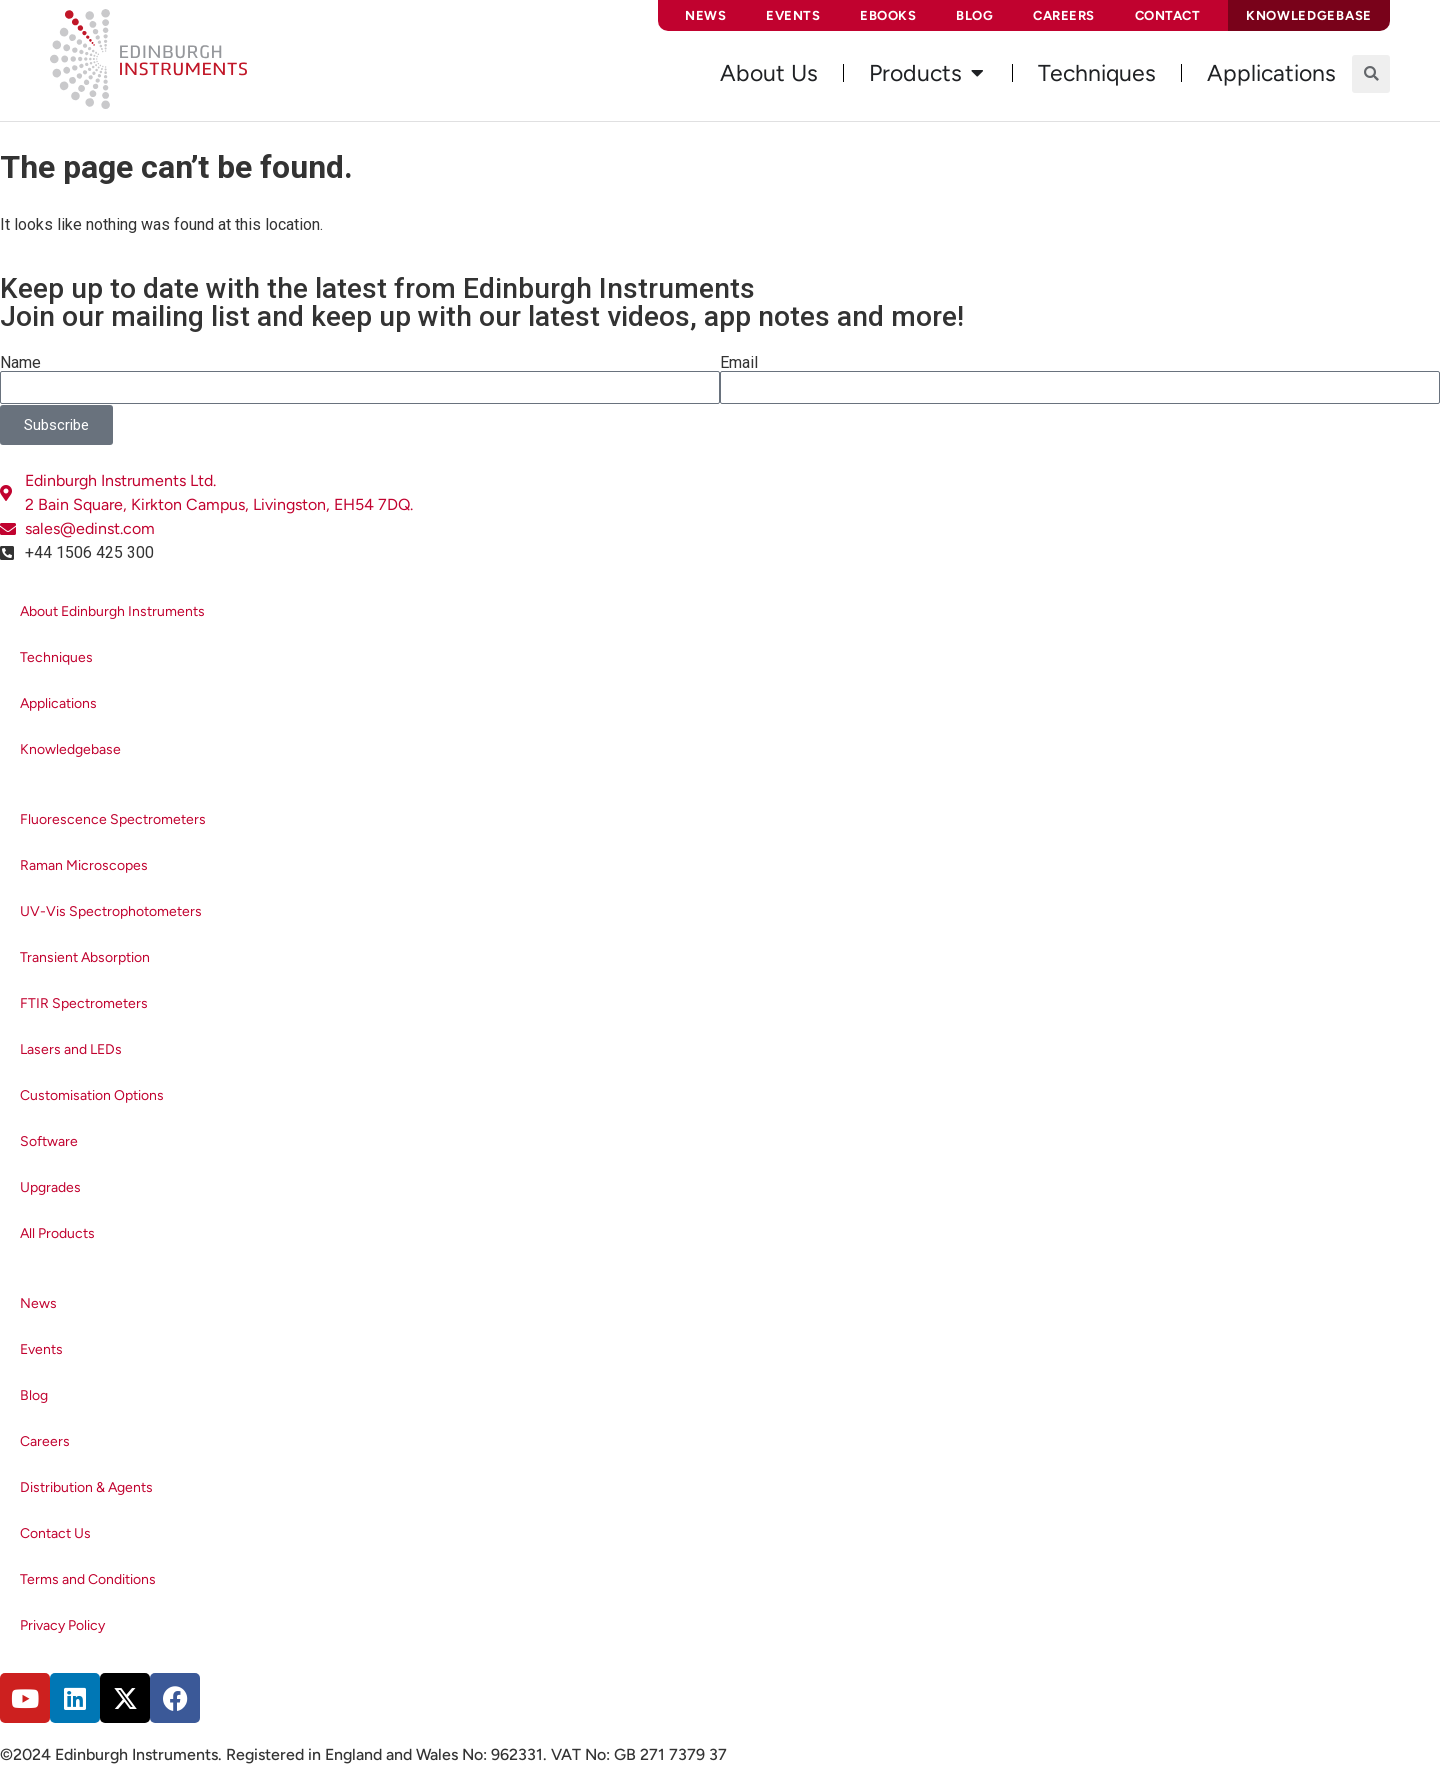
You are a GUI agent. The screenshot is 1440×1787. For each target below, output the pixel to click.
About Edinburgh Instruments (112, 611)
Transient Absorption (85, 957)
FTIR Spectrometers (84, 1003)
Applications (58, 703)
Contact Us (55, 1533)
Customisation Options (92, 1095)
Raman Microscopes (84, 865)
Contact (1168, 15)
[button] (1371, 74)
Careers (1064, 15)
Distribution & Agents (86, 1487)
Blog (974, 15)
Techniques (56, 657)
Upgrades (50, 1187)
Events (793, 15)
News (705, 15)
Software (49, 1141)
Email (739, 363)
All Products (57, 1233)
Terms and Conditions (88, 1579)
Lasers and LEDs (71, 1049)
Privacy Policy (62, 1625)
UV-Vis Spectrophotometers (111, 911)
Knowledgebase (70, 749)
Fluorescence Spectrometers (113, 819)
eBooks (888, 15)
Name (20, 363)
